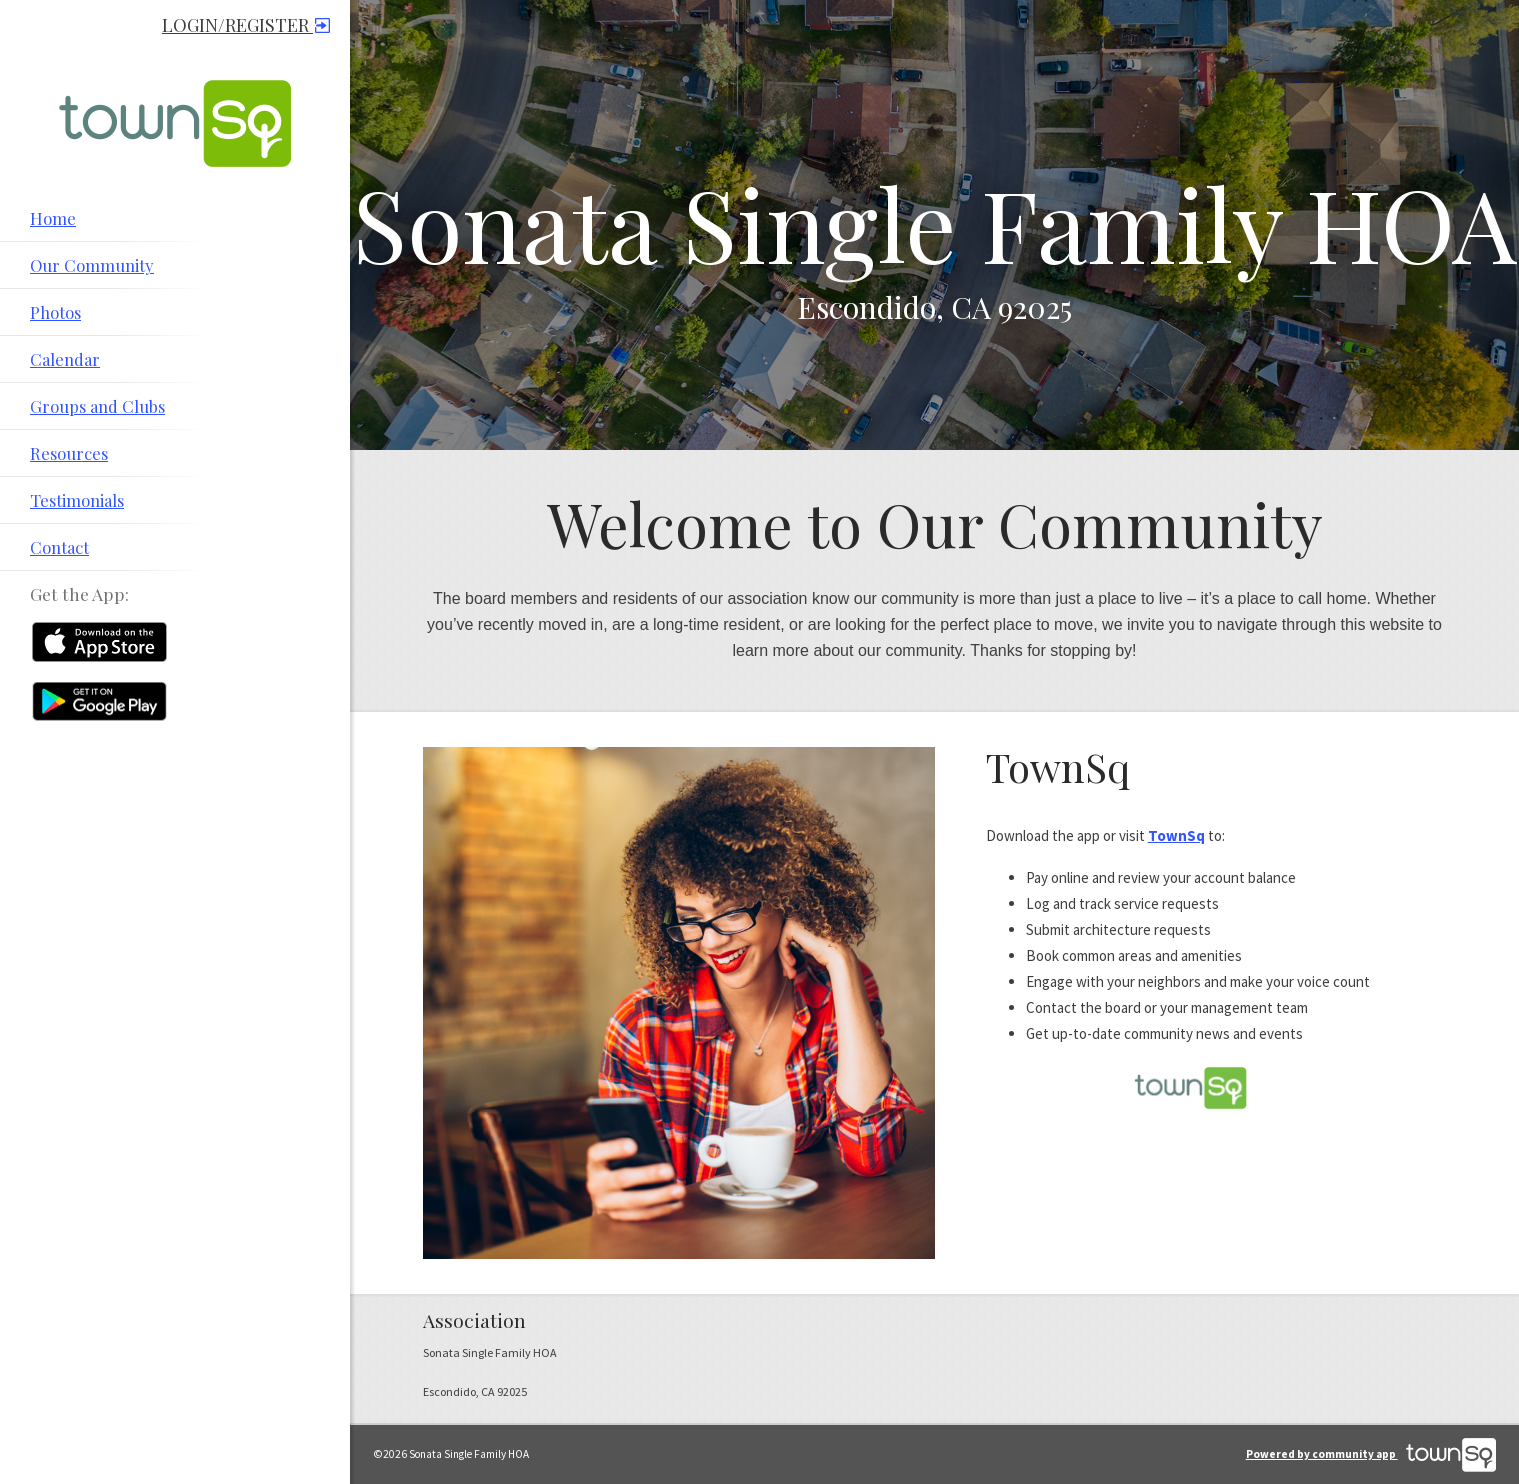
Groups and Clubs (97, 406)
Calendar (65, 359)
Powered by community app (1371, 1454)
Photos (55, 312)
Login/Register (246, 25)
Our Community (92, 265)
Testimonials (77, 500)
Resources (69, 453)
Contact (59, 547)
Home (53, 218)
